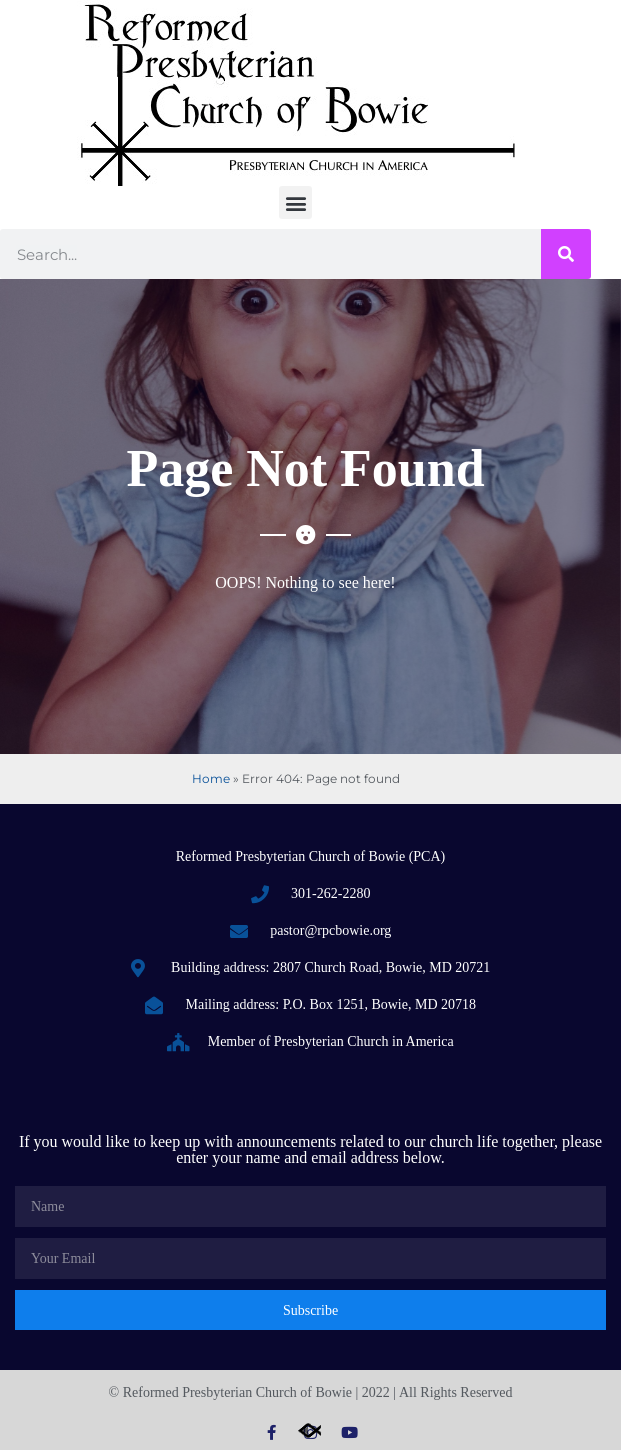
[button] (295, 202)
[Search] (566, 254)
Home (211, 778)
